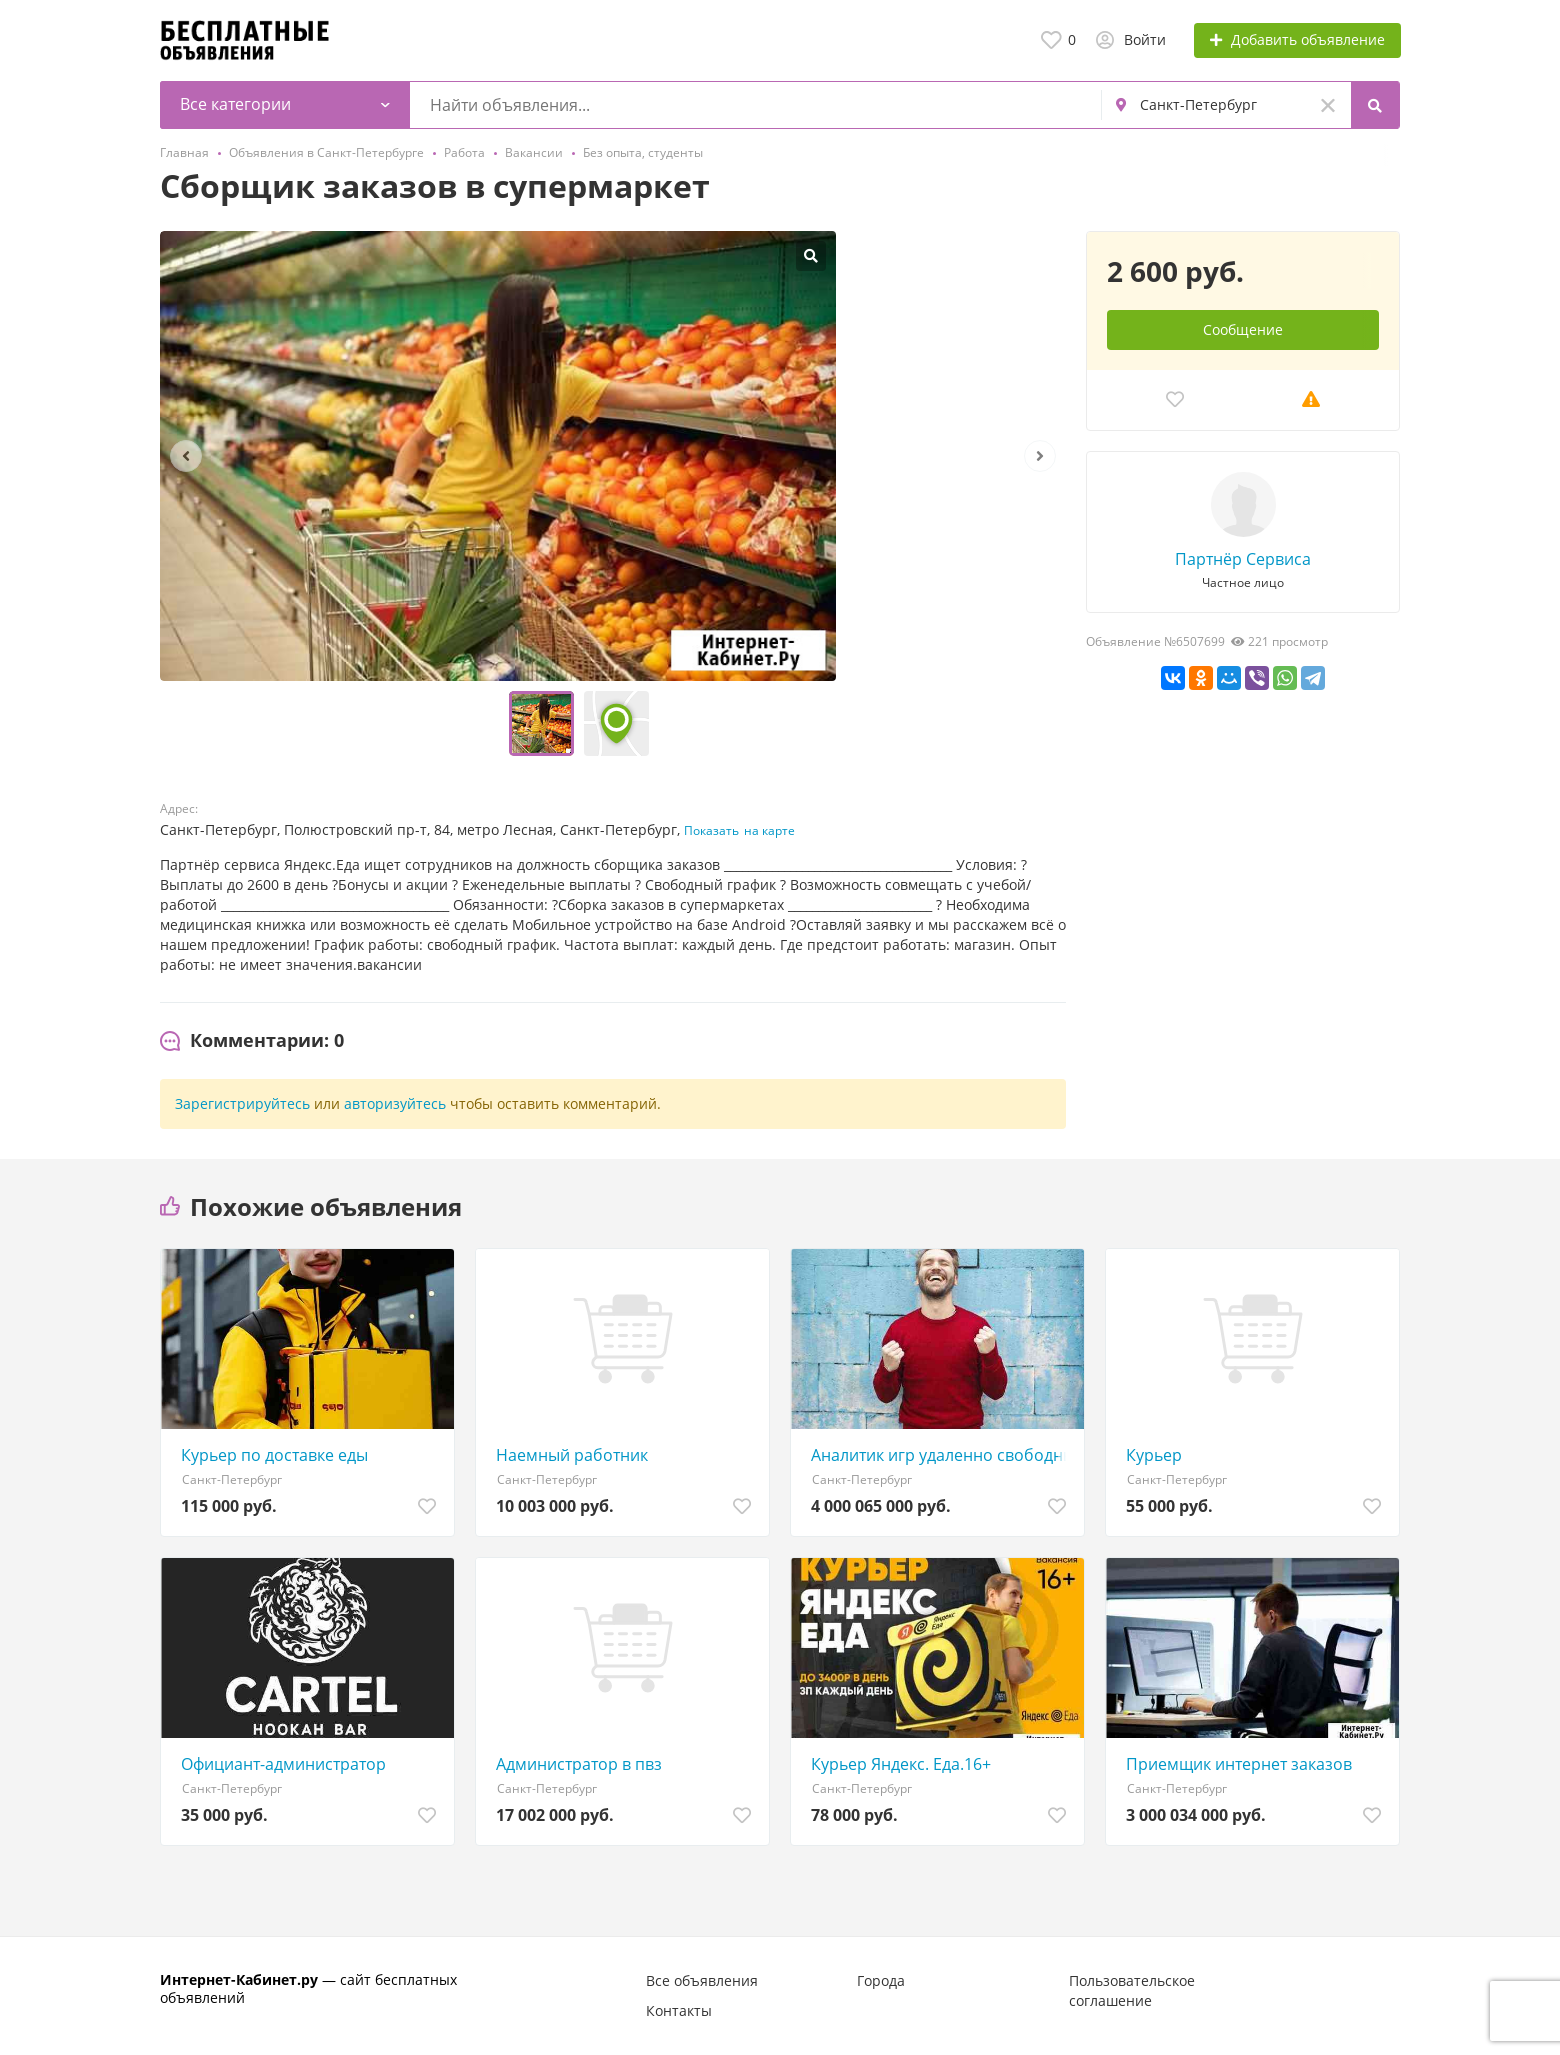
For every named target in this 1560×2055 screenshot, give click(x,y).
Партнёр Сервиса (1243, 559)
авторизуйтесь (395, 1103)
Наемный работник (572, 1455)
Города (881, 1980)
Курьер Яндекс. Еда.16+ (901, 1764)
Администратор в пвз (579, 1764)
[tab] (252, 1041)
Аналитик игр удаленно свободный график (942, 1455)
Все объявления (702, 1980)
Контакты (679, 2010)
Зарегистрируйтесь (242, 1103)
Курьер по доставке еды (274, 1455)
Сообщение (1243, 329)
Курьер (1154, 1455)
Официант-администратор (283, 1764)
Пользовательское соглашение (1132, 1990)
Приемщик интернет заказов (1239, 1764)
